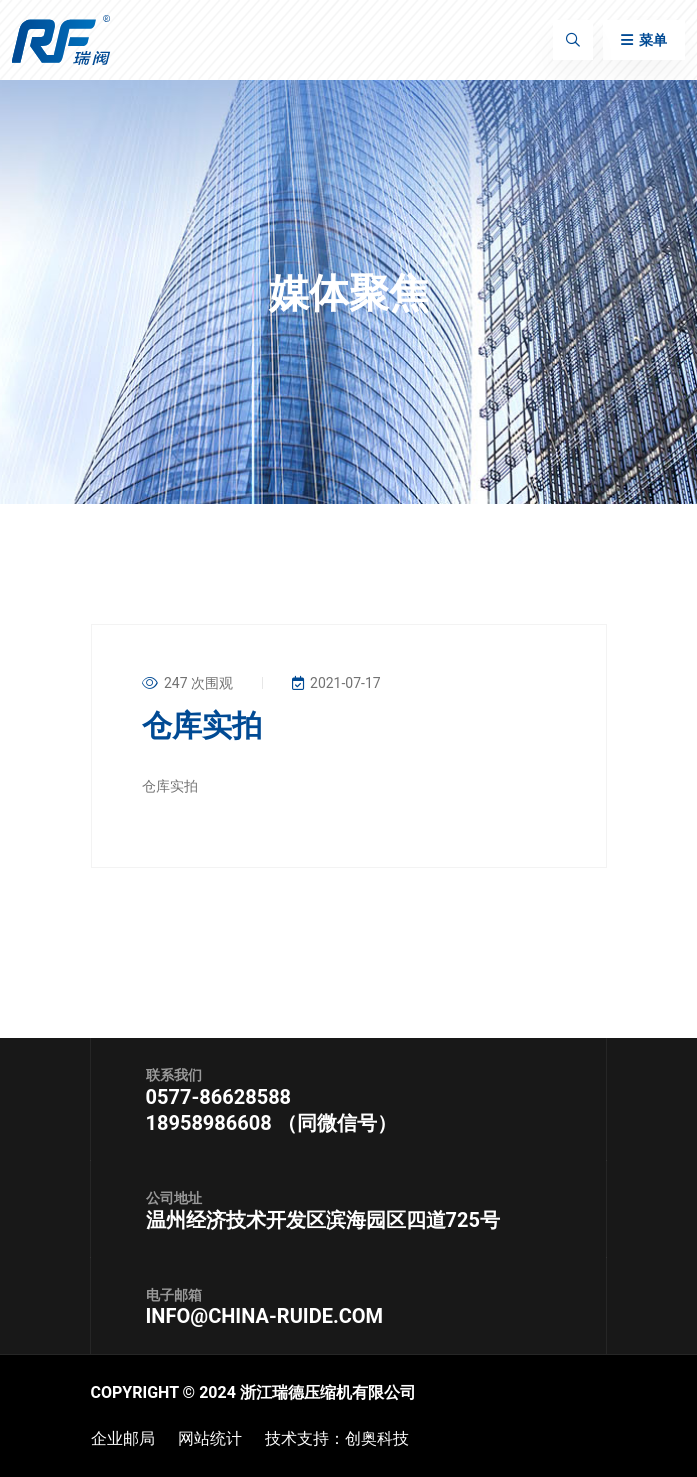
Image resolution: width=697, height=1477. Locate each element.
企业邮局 (123, 1438)
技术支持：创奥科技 (337, 1438)
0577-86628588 (219, 1097)
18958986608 (211, 1123)
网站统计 (210, 1438)
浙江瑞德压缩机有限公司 (328, 1392)
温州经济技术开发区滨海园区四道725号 (323, 1220)
